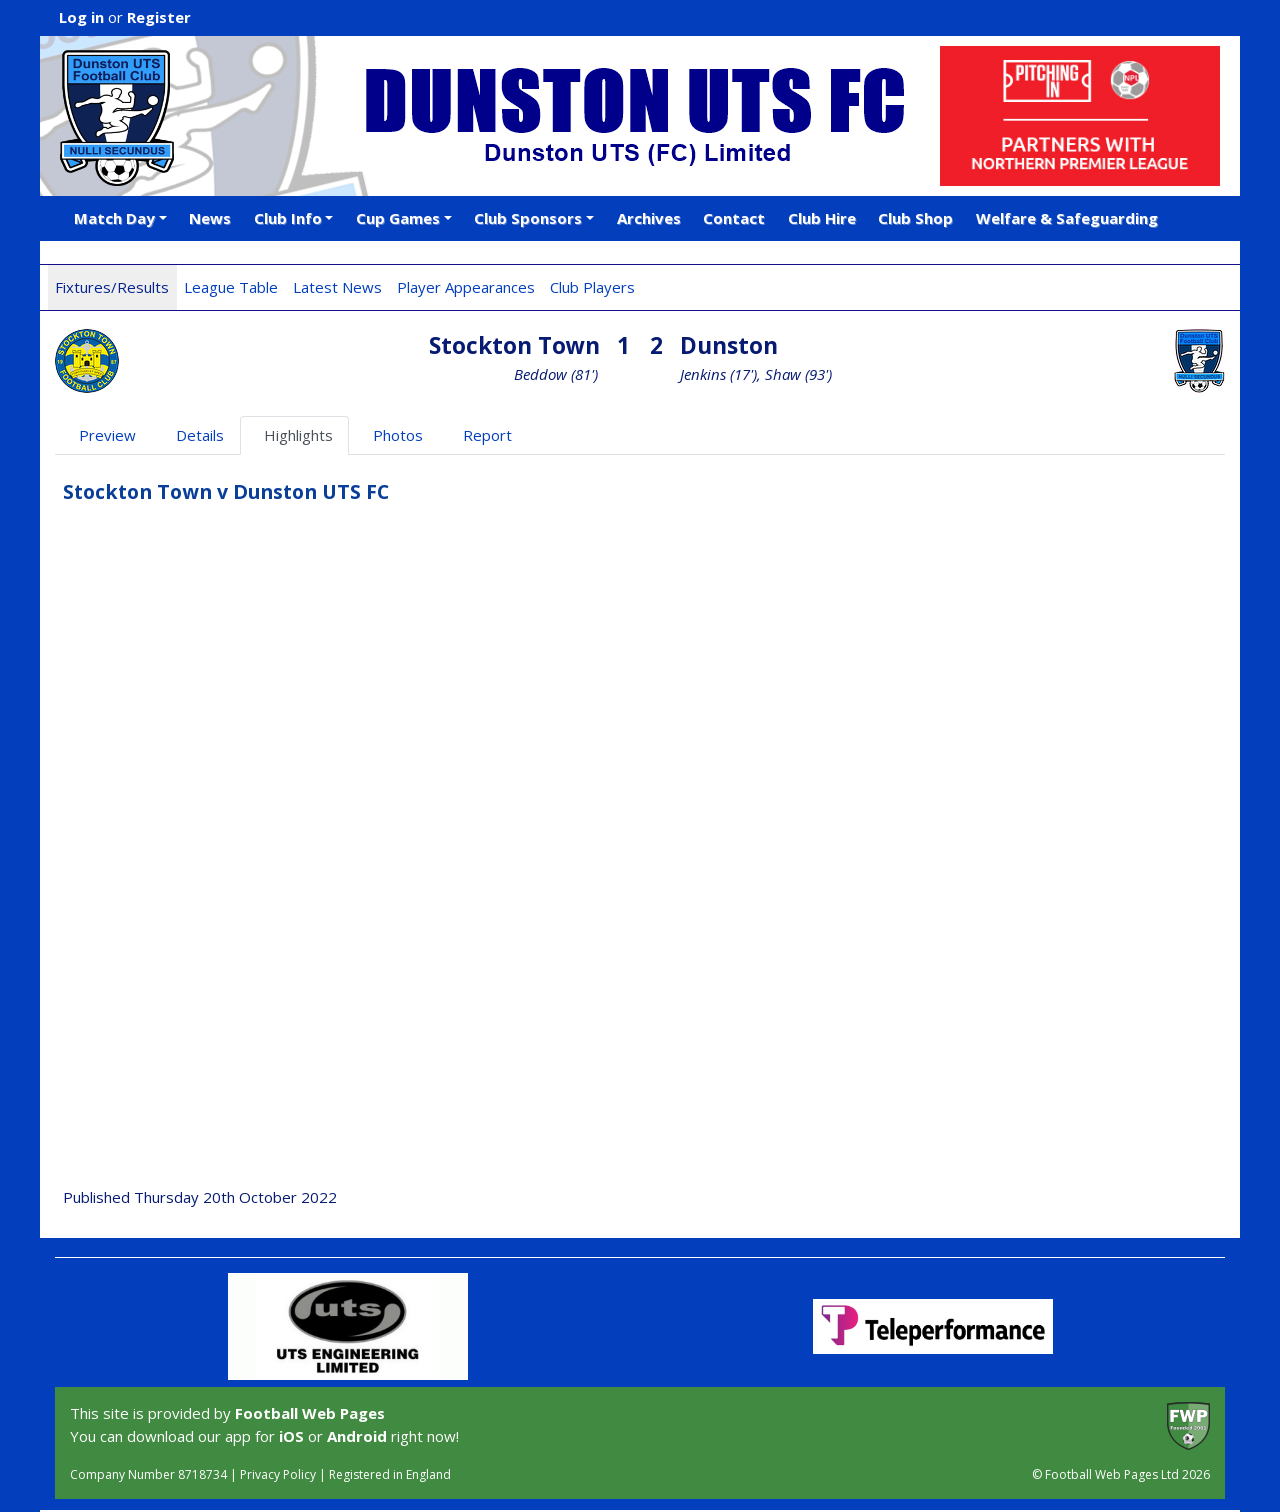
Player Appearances (466, 287)
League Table (231, 287)
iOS (291, 1436)
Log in (81, 17)
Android (357, 1436)
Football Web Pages (310, 1413)
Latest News (337, 287)
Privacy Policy (278, 1474)
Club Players (592, 287)
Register (159, 17)
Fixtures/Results (112, 287)
